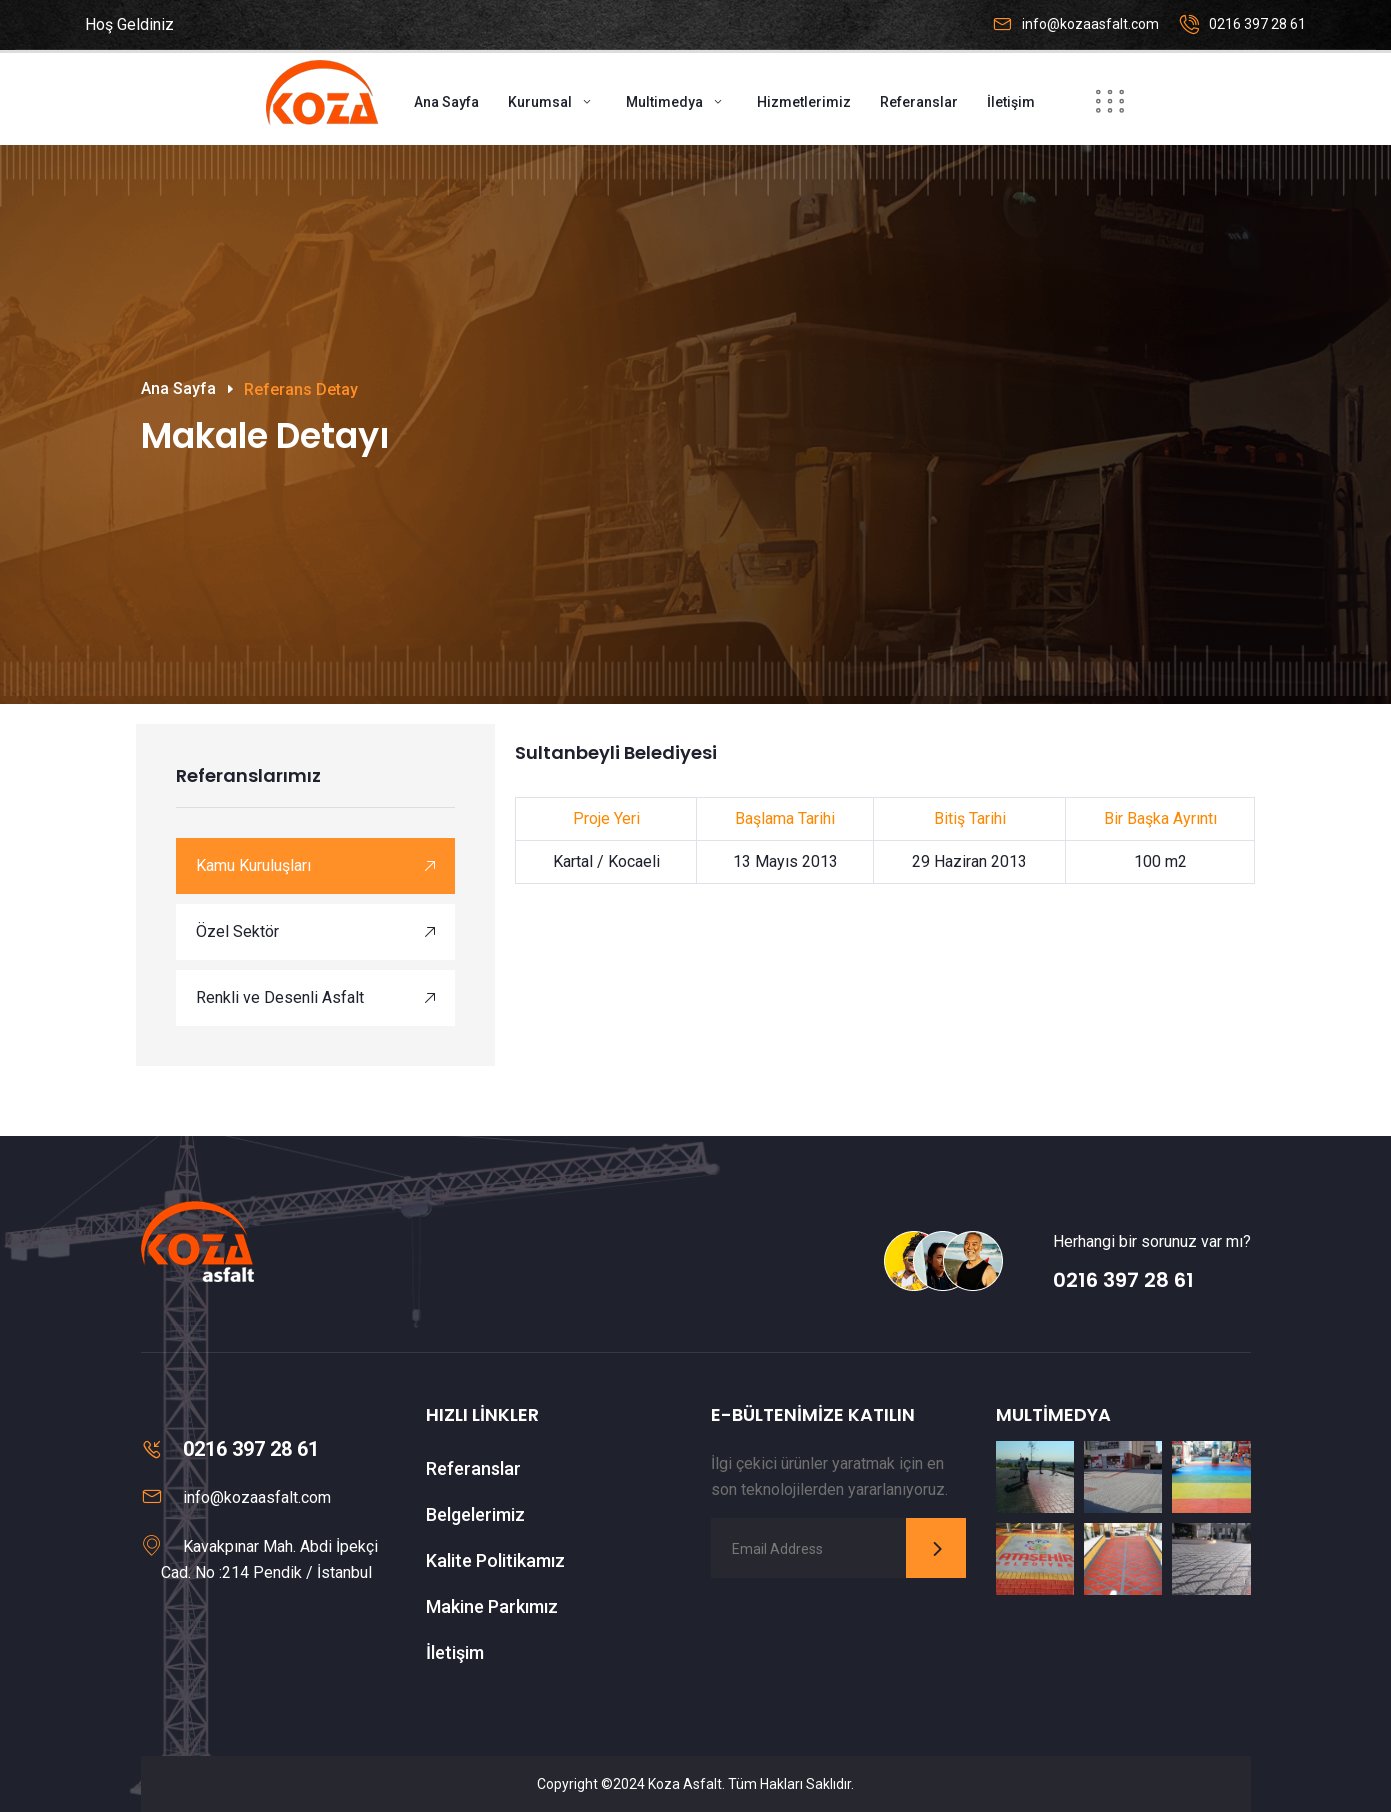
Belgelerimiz (475, 1514)
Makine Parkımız (492, 1606)
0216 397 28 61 (1257, 24)
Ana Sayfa (446, 102)
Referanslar (919, 102)
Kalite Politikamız (495, 1560)
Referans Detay (301, 389)
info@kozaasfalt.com (1090, 24)
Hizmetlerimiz (804, 102)
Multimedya (664, 102)
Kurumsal (540, 102)
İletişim (1011, 102)
